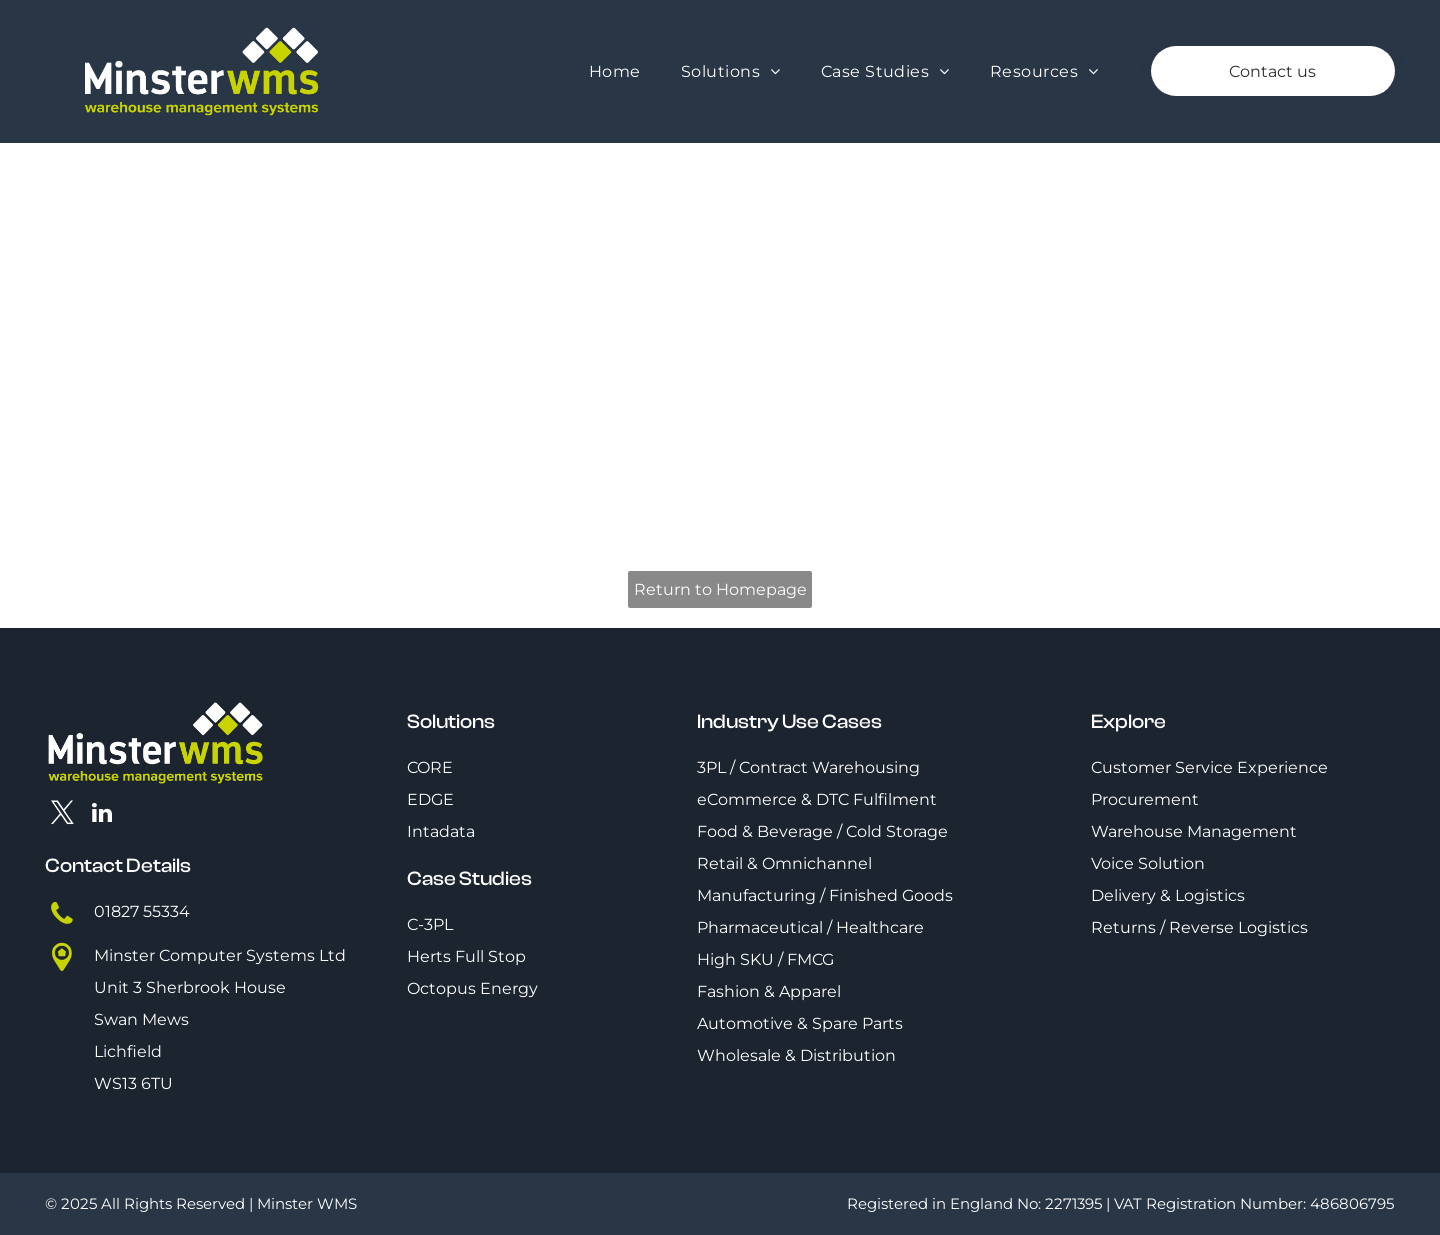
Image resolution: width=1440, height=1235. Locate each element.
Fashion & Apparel (769, 991)
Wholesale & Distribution (796, 1055)
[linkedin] (102, 815)
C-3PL (430, 924)
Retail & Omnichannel (784, 863)
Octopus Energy (472, 988)
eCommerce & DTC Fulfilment (817, 799)
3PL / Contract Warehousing (808, 767)
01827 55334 (142, 911)
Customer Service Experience (1209, 767)
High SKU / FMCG (765, 959)
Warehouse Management (1194, 831)
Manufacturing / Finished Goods (825, 895)
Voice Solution (1148, 863)
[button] (731, 71)
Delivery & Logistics (1168, 895)
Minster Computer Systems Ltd (220, 955)
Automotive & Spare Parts (800, 1023)
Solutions (451, 721)
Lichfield (128, 1051)
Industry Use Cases (789, 721)
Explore (1128, 721)
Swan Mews (141, 1019)
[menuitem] (615, 71)
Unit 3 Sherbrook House (190, 987)
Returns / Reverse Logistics (1199, 927)
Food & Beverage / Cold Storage (822, 831)
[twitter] (62, 815)
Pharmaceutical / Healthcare (810, 927)
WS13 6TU (133, 1083)
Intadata (441, 831)
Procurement (1145, 799)
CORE (430, 767)
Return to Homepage (720, 589)
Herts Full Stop (466, 956)
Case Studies (469, 878)
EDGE (430, 799)
